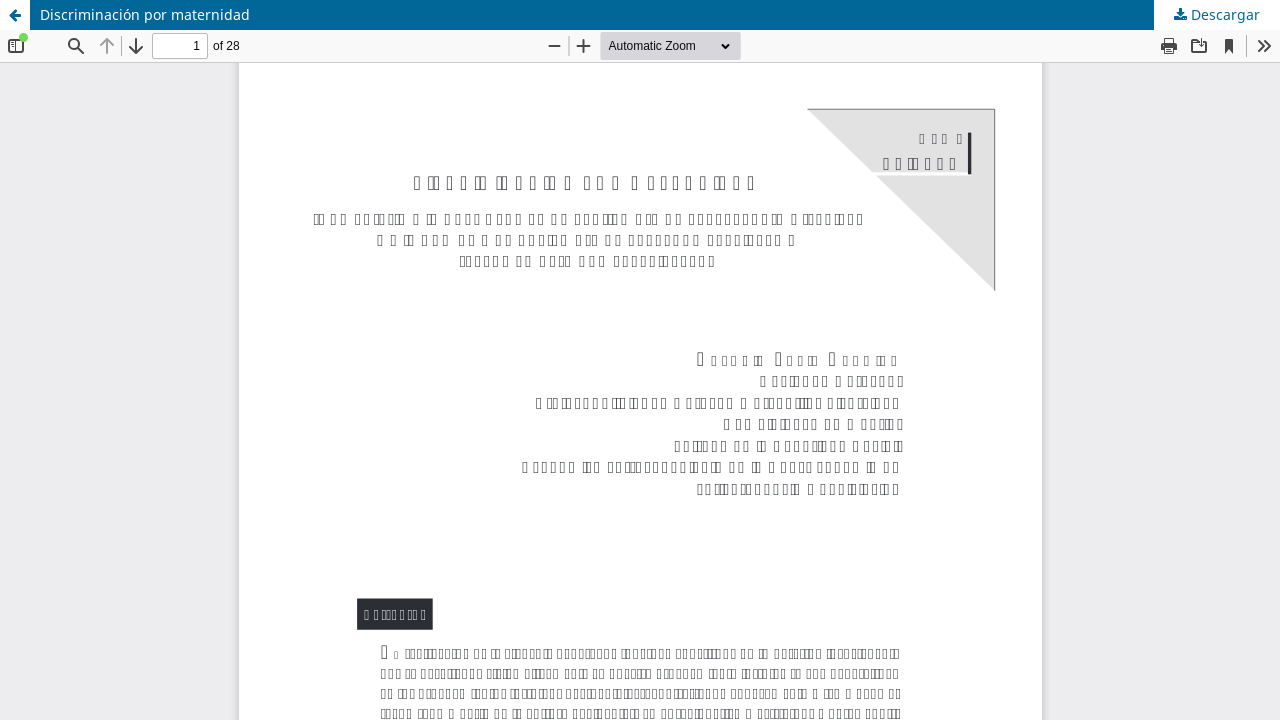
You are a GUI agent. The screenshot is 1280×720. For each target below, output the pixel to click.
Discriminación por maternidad (145, 14)
